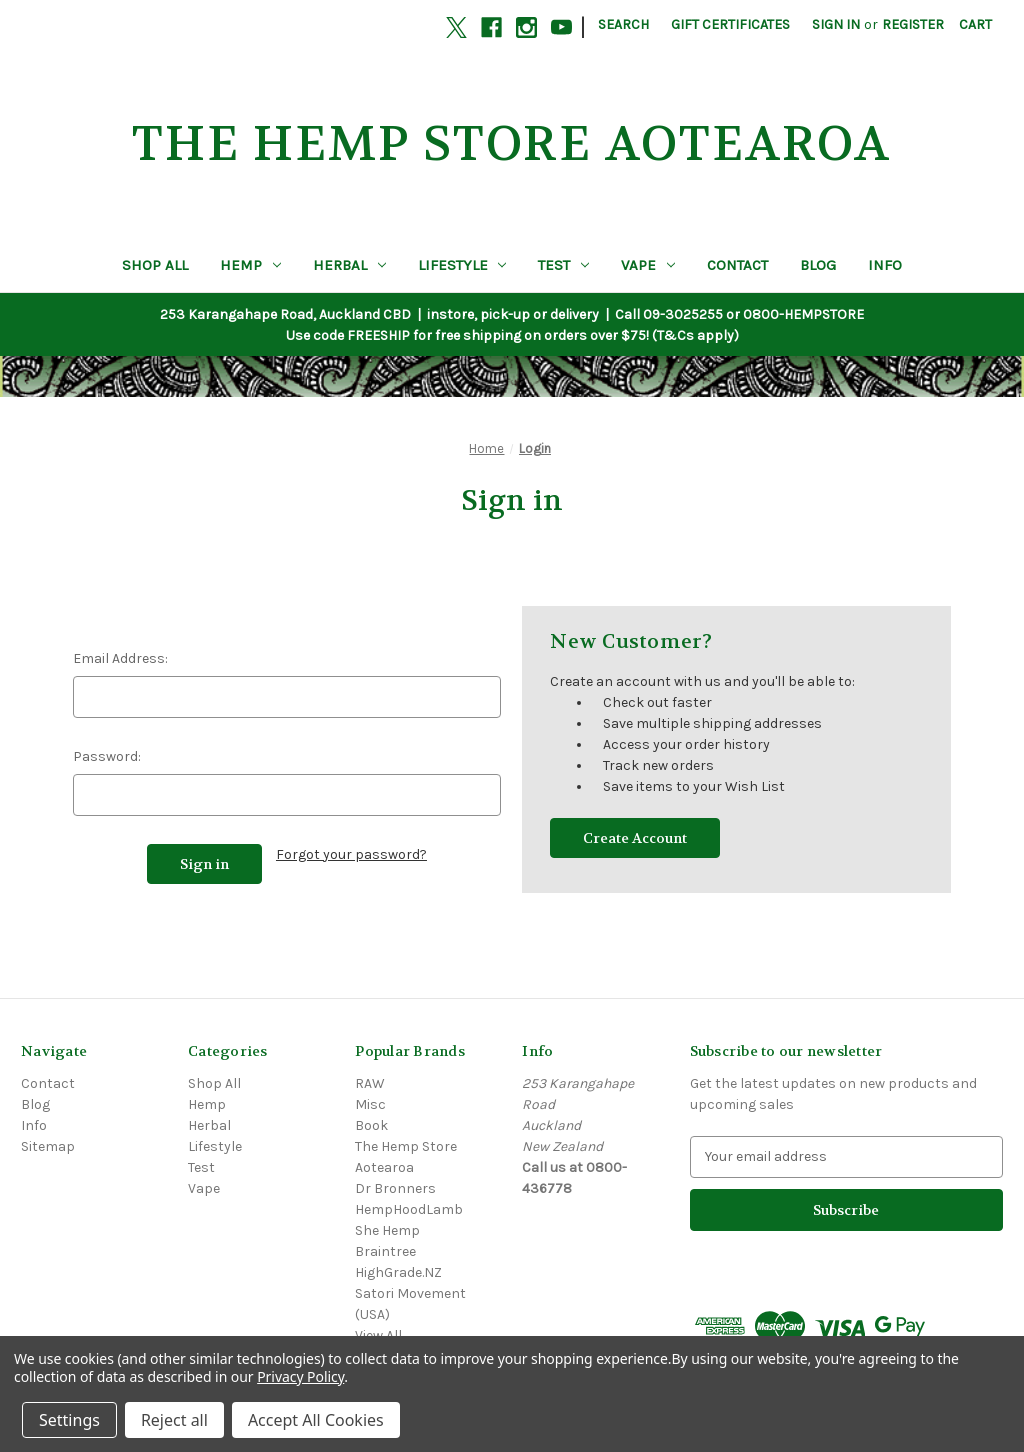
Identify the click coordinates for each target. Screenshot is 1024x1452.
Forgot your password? (351, 854)
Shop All (155, 265)
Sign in (836, 24)
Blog (818, 265)
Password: (107, 756)
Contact (737, 265)
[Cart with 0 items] (975, 24)
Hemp (250, 265)
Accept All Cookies (316, 1420)
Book (371, 1125)
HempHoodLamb (409, 1209)
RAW (370, 1083)
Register (913, 24)
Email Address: (120, 658)
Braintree (385, 1251)
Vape (648, 265)
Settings (69, 1420)
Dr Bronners (395, 1188)
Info (885, 265)
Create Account (635, 838)
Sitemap (48, 1146)
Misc (370, 1104)
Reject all (174, 1420)
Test (563, 265)
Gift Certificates (730, 24)
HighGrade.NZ (398, 1272)
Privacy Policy (300, 1376)
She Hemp (387, 1230)
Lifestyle (462, 265)
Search (623, 24)
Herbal (349, 265)
